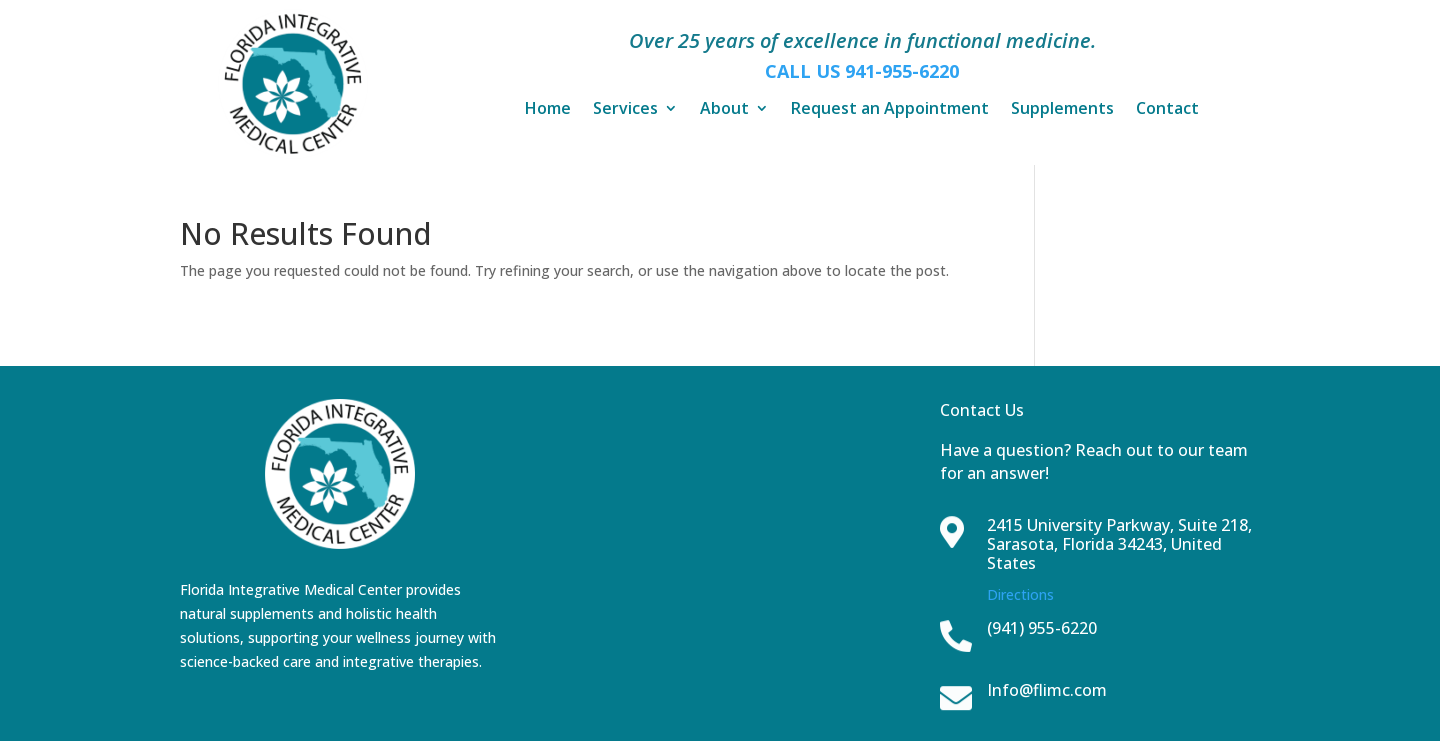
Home (548, 110)
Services (625, 110)
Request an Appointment (890, 110)
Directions (1020, 594)
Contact (1167, 110)
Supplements (1062, 110)
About (724, 110)
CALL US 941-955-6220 (862, 71)
